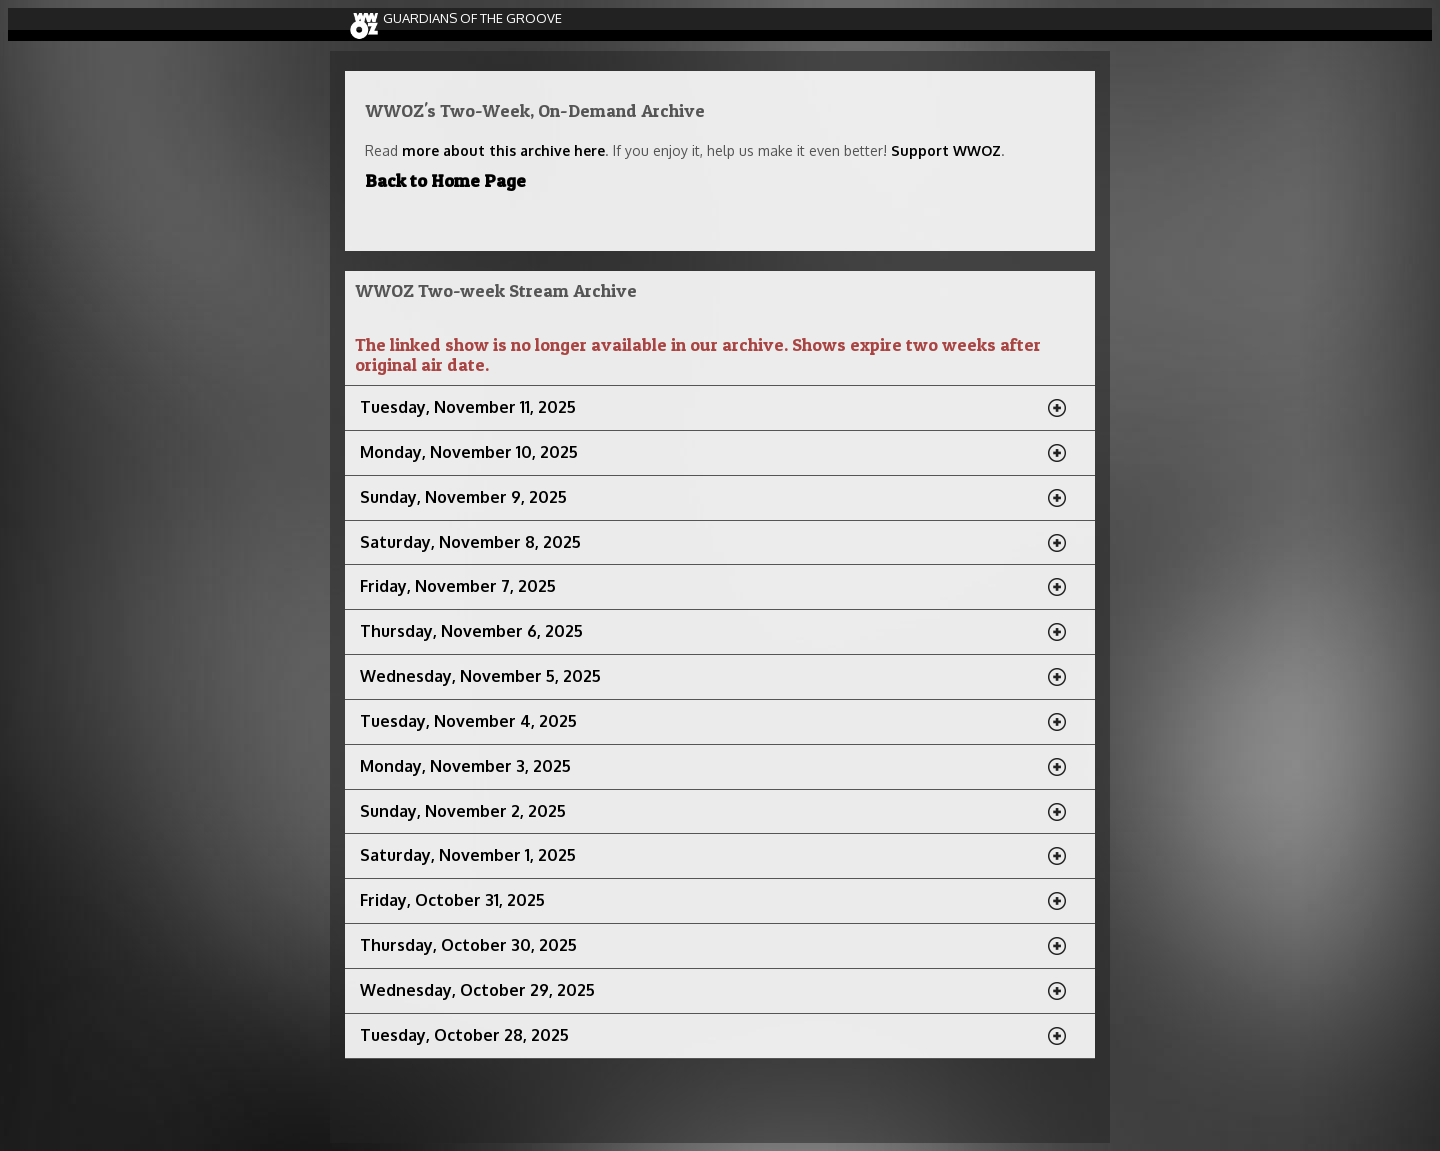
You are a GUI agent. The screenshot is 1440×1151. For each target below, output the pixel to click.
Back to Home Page (445, 180)
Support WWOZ (946, 150)
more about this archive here (503, 150)
